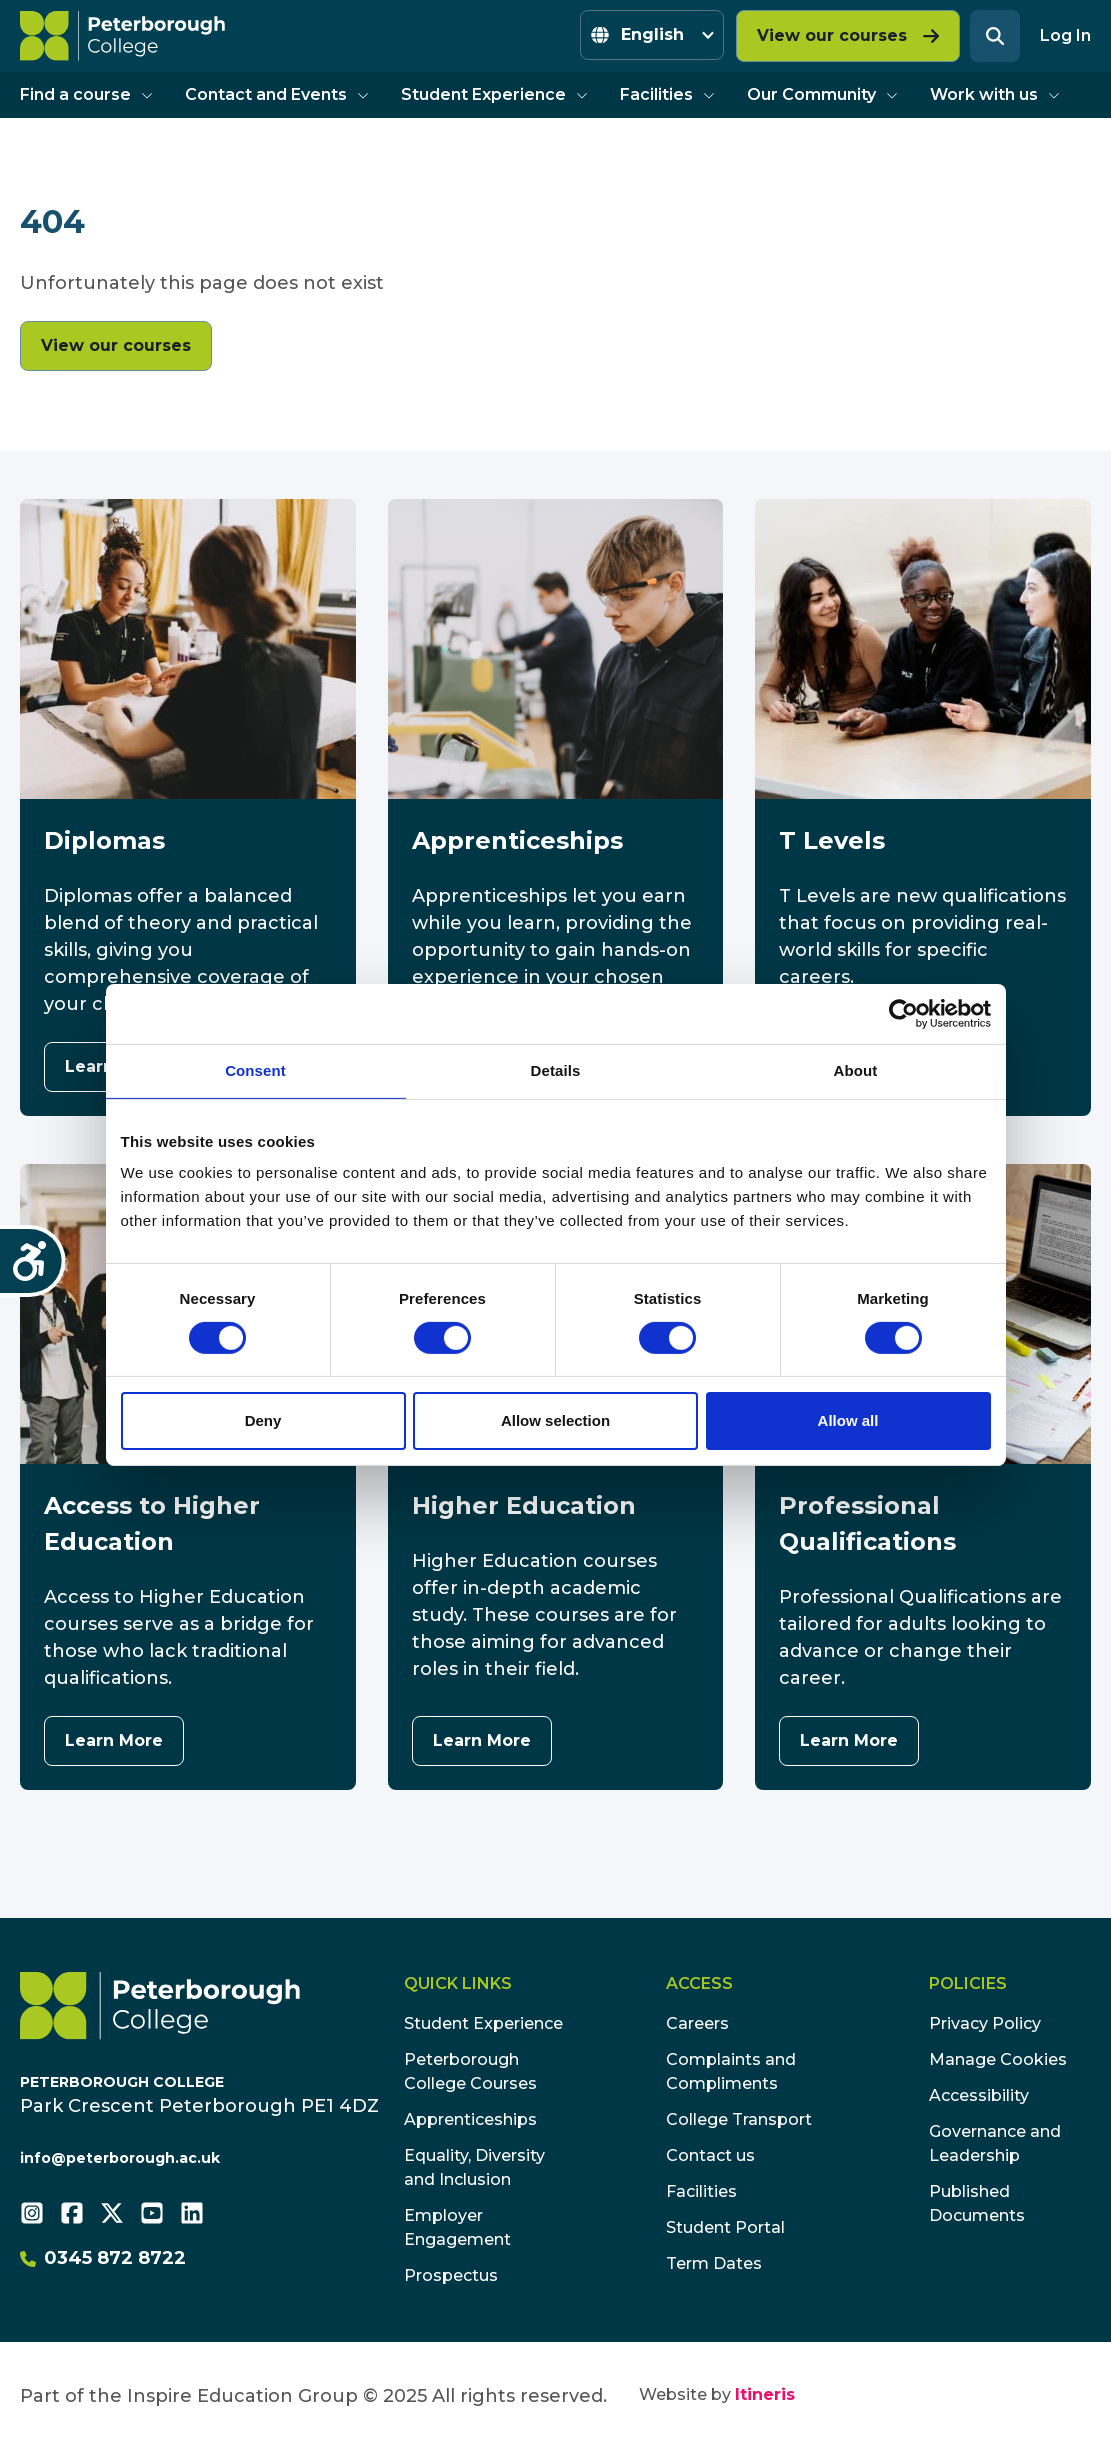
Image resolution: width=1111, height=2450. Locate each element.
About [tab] (856, 1070)
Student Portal (725, 2227)
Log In (1065, 35)
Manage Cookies (998, 2059)
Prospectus (451, 2275)
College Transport (739, 2119)
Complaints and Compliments (731, 2071)
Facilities (667, 94)
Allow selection (555, 1420)
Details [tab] (556, 1070)
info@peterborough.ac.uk (120, 2158)
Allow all (848, 1420)
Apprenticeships (470, 2119)
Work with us (995, 94)
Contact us (710, 2155)
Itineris (765, 2394)
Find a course (86, 94)
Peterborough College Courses (470, 2071)
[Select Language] (652, 35)
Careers (697, 2023)
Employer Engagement (457, 2227)
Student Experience (494, 94)
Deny (263, 1420)
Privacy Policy (985, 2023)
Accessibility (979, 2095)
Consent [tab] (255, 1070)
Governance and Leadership (995, 2143)
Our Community (822, 94)
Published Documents (977, 2203)
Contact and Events (277, 94)
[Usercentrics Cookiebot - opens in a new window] (903, 1014)
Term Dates (714, 2263)
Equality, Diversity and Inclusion (474, 2167)
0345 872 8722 (103, 2258)
